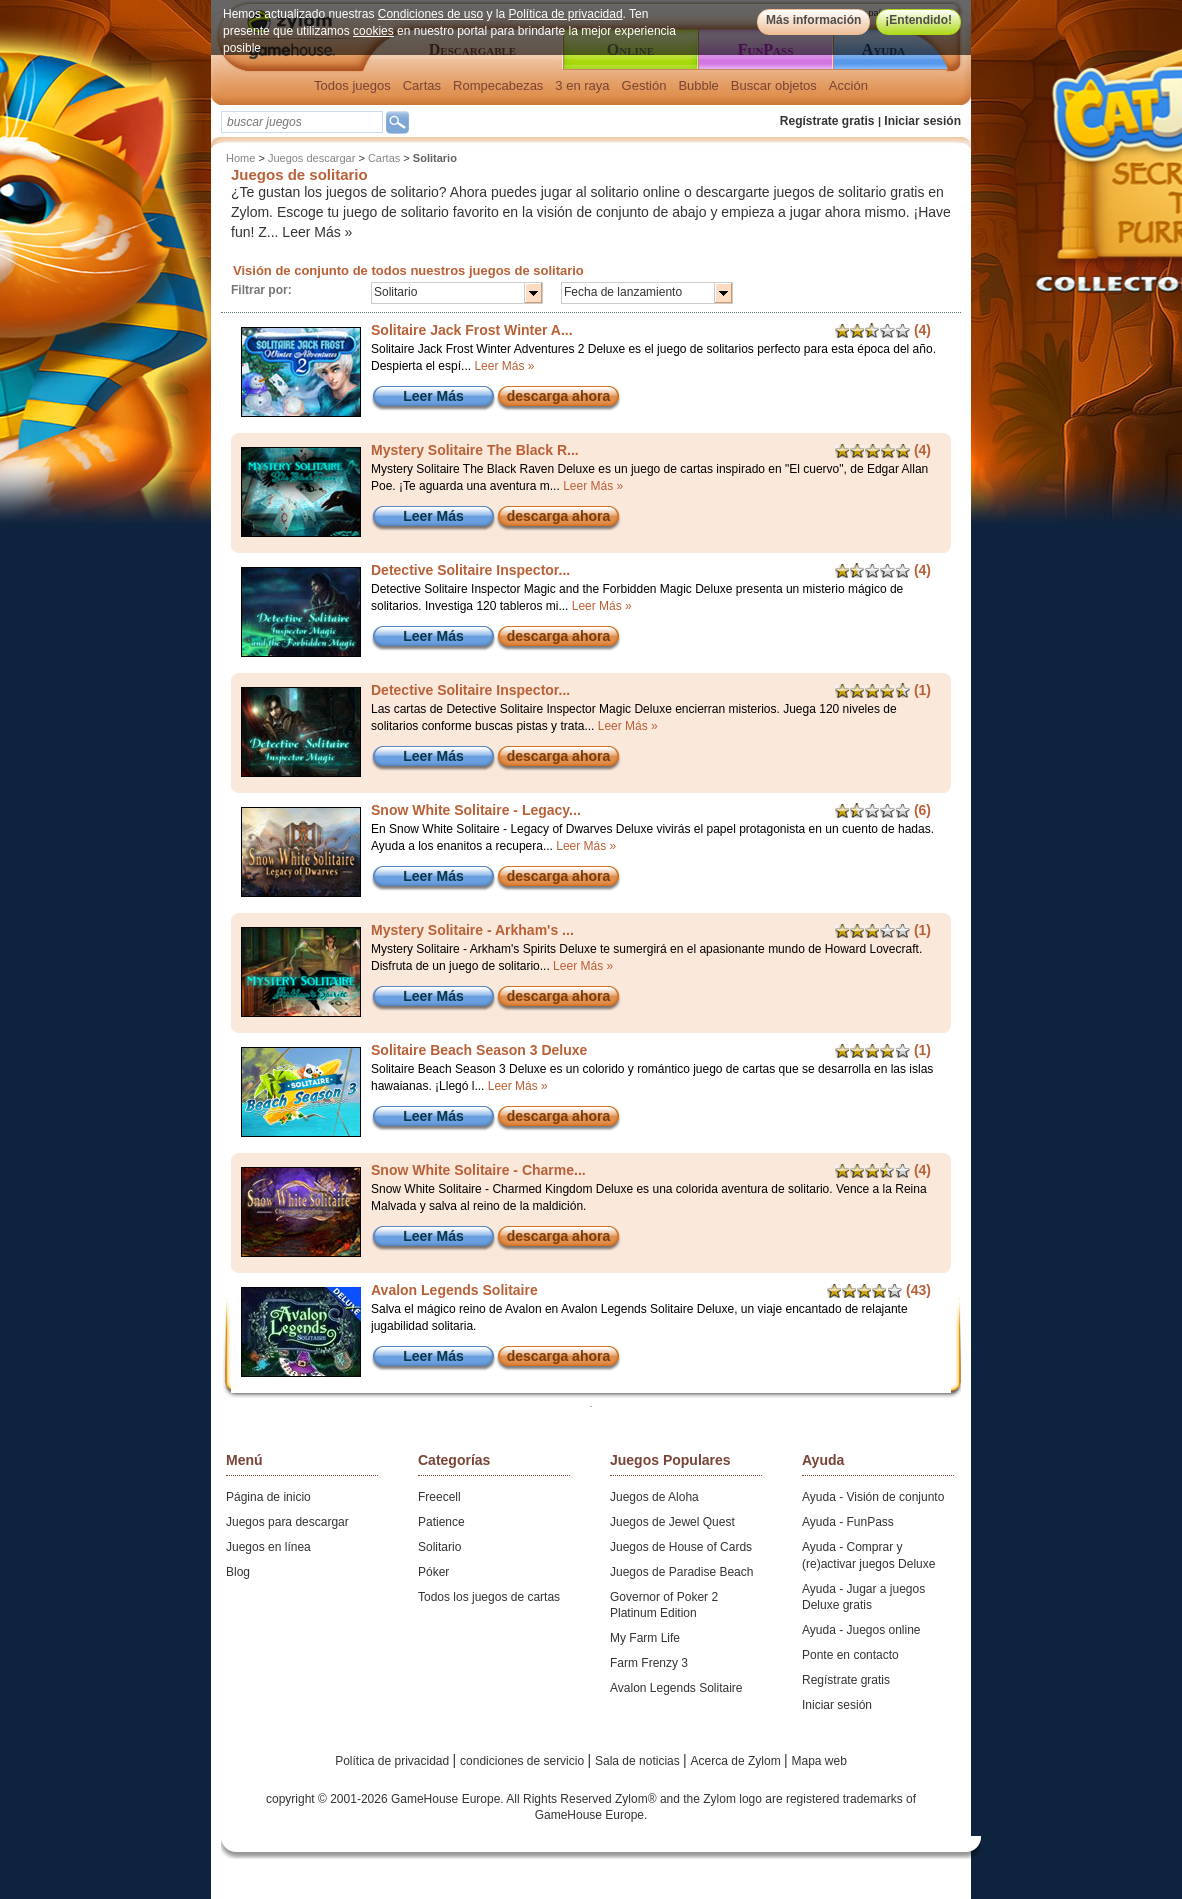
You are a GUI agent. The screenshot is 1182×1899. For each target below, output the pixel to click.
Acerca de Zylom (737, 1761)
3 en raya (582, 85)
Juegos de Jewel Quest (672, 1522)
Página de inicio (268, 1497)
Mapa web (819, 1761)
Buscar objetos (774, 85)
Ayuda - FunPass (848, 1522)
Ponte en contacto (850, 1655)
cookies (373, 31)
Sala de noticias (639, 1761)
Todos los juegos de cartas (489, 1597)
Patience (441, 1522)
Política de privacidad (566, 14)
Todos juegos (352, 85)
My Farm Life (645, 1638)
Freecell (439, 1497)
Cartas (422, 85)
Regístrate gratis (827, 121)
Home (240, 158)
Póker (433, 1572)
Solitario (439, 1547)
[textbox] (302, 122)
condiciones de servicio (523, 1761)
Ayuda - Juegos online (861, 1630)
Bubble (698, 85)
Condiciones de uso (430, 14)
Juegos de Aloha (654, 1497)
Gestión (644, 85)
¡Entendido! (918, 20)
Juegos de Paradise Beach (681, 1572)
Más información (813, 20)
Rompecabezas (498, 85)
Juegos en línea (268, 1547)
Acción (848, 85)
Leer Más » (317, 232)
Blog (238, 1572)
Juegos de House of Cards (681, 1547)
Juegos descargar (311, 158)
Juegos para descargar (287, 1522)
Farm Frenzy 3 (649, 1663)
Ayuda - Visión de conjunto (873, 1497)
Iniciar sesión (922, 121)
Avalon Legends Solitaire (676, 1688)
